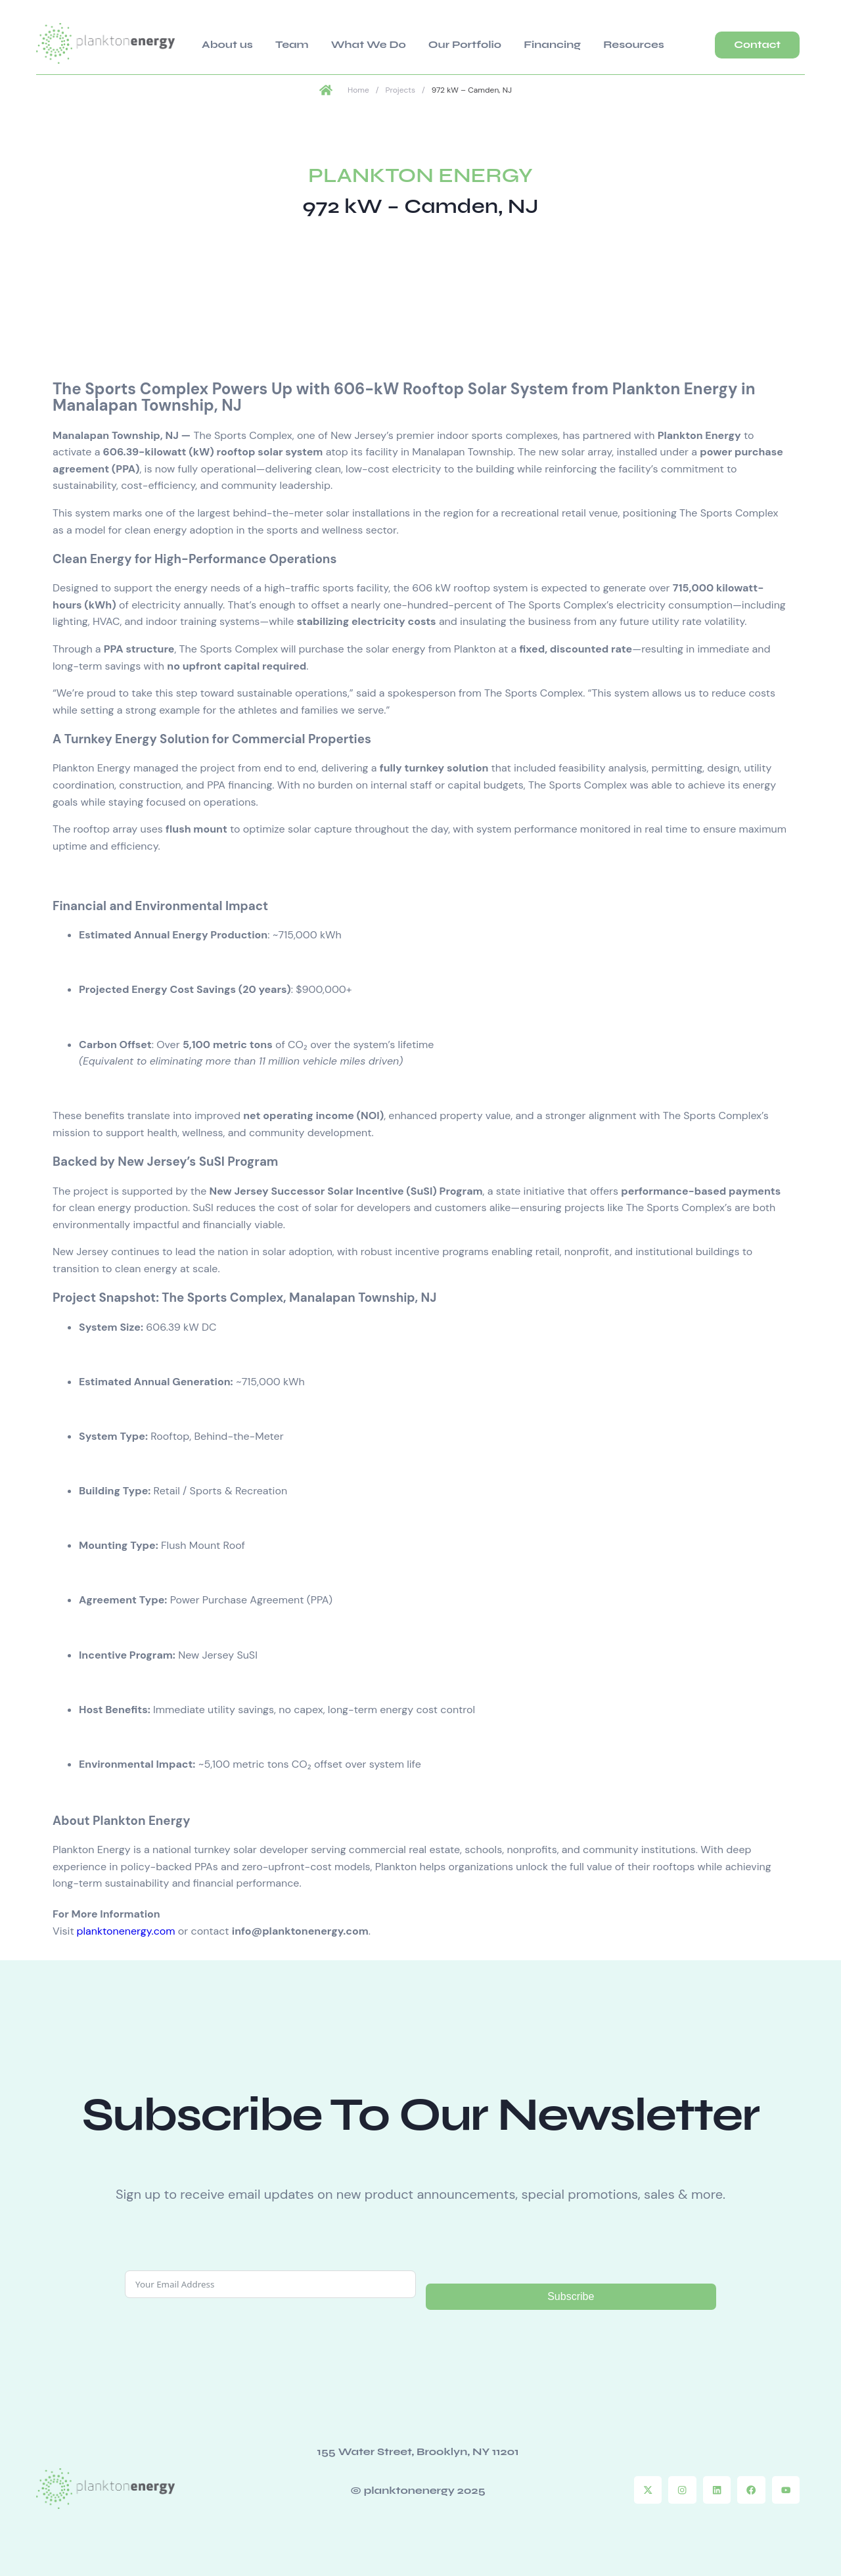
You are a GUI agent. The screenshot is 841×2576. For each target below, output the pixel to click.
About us (222, 42)
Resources (549, 42)
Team (271, 42)
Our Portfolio (412, 42)
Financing (483, 42)
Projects (400, 88)
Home (358, 88)
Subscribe (570, 2294)
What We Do (331, 42)
